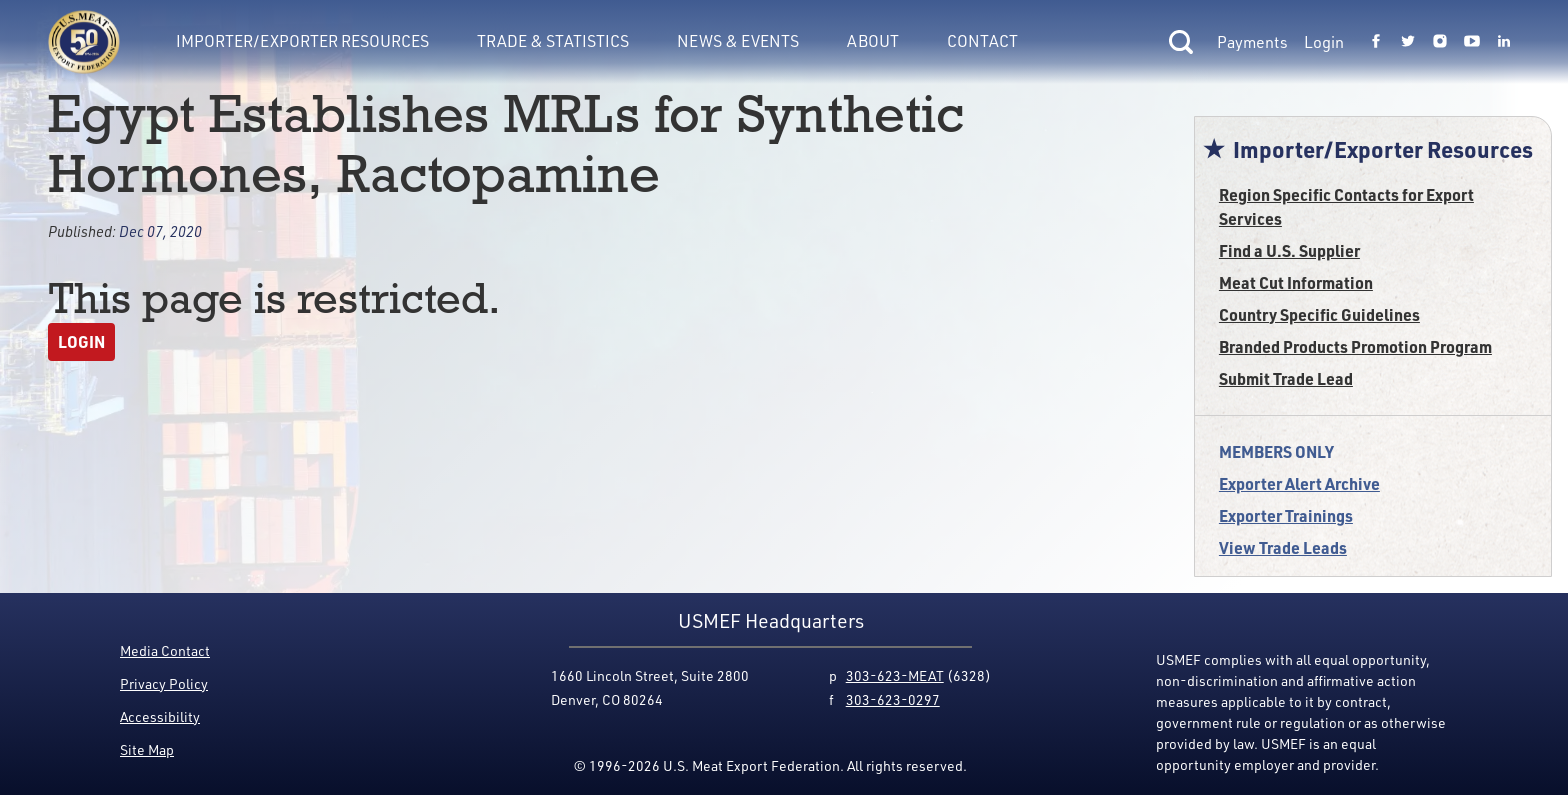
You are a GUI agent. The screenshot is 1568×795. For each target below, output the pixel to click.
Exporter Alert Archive (1299, 483)
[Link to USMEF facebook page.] (1376, 42)
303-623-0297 (893, 699)
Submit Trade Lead (1286, 378)
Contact (982, 40)
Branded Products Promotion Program (1355, 346)
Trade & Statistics (553, 40)
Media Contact (165, 650)
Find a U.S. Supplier (1289, 250)
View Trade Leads (1283, 547)
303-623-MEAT (895, 675)
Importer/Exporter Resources (302, 40)
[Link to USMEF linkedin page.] (1504, 42)
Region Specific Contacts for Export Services (1346, 206)
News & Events (738, 40)
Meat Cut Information (1296, 282)
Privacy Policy (164, 683)
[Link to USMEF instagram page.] (1440, 42)
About (873, 40)
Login (1324, 42)
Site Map (147, 749)
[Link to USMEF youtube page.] (1472, 42)
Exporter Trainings (1286, 515)
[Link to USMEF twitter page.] (1408, 42)
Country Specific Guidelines (1319, 314)
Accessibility (160, 716)
